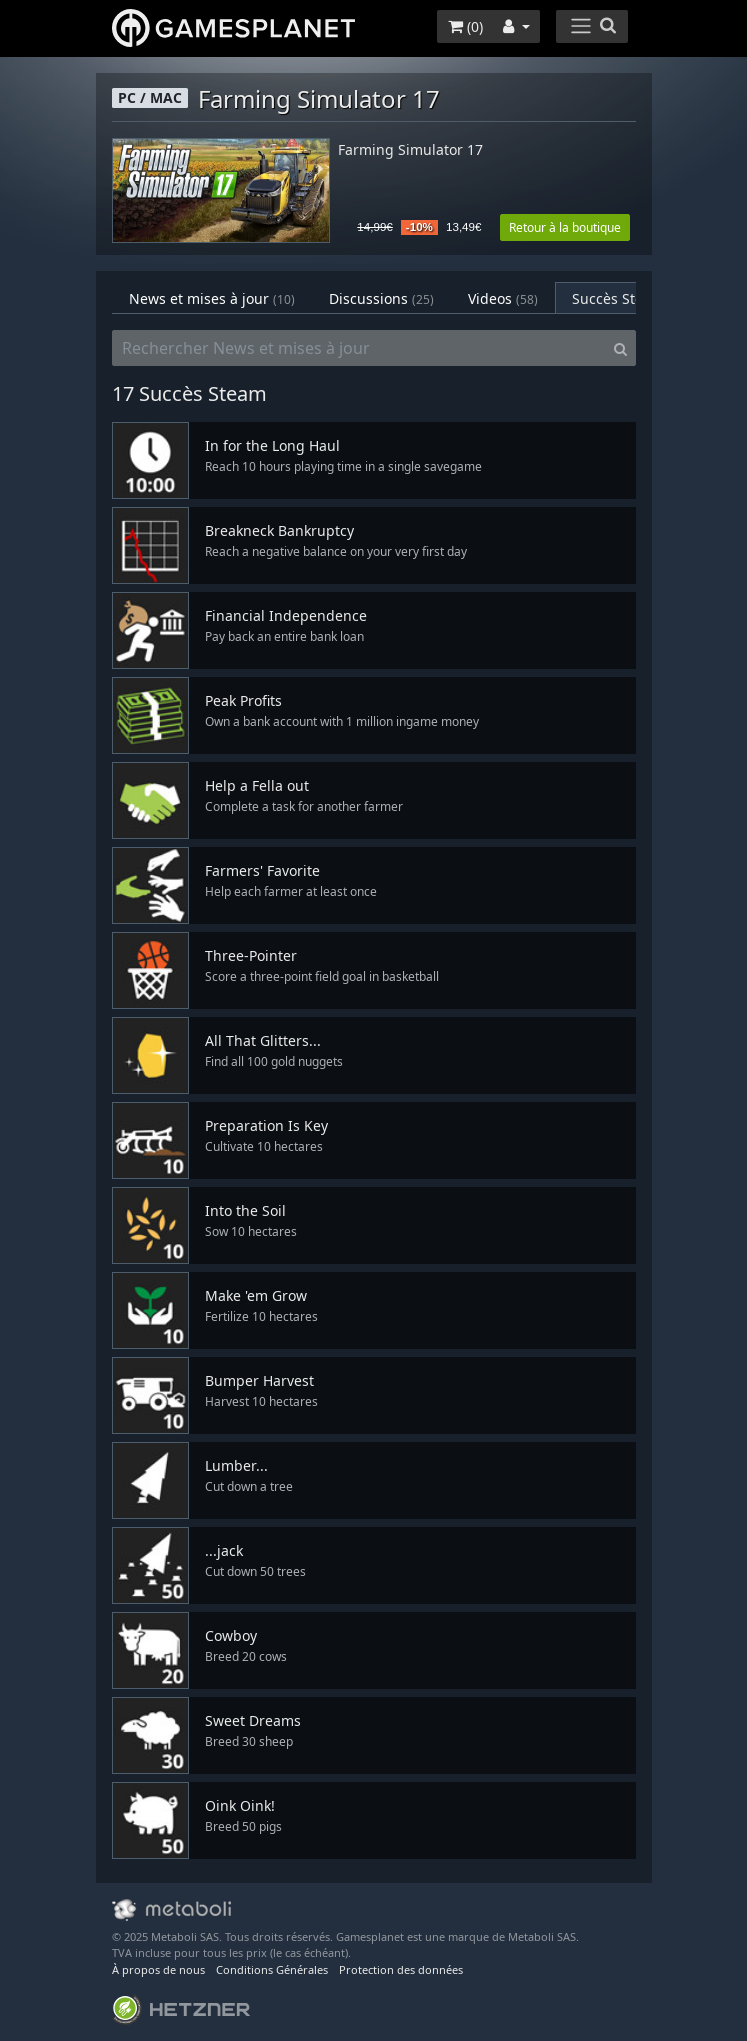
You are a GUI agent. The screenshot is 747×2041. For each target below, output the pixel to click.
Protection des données (401, 1969)
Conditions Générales (272, 1969)
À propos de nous (158, 1969)
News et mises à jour (212, 298)
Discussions (381, 298)
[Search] (620, 348)
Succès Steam (631, 298)
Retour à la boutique (565, 227)
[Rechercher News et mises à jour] (359, 348)
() (465, 26)
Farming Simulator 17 (410, 150)
